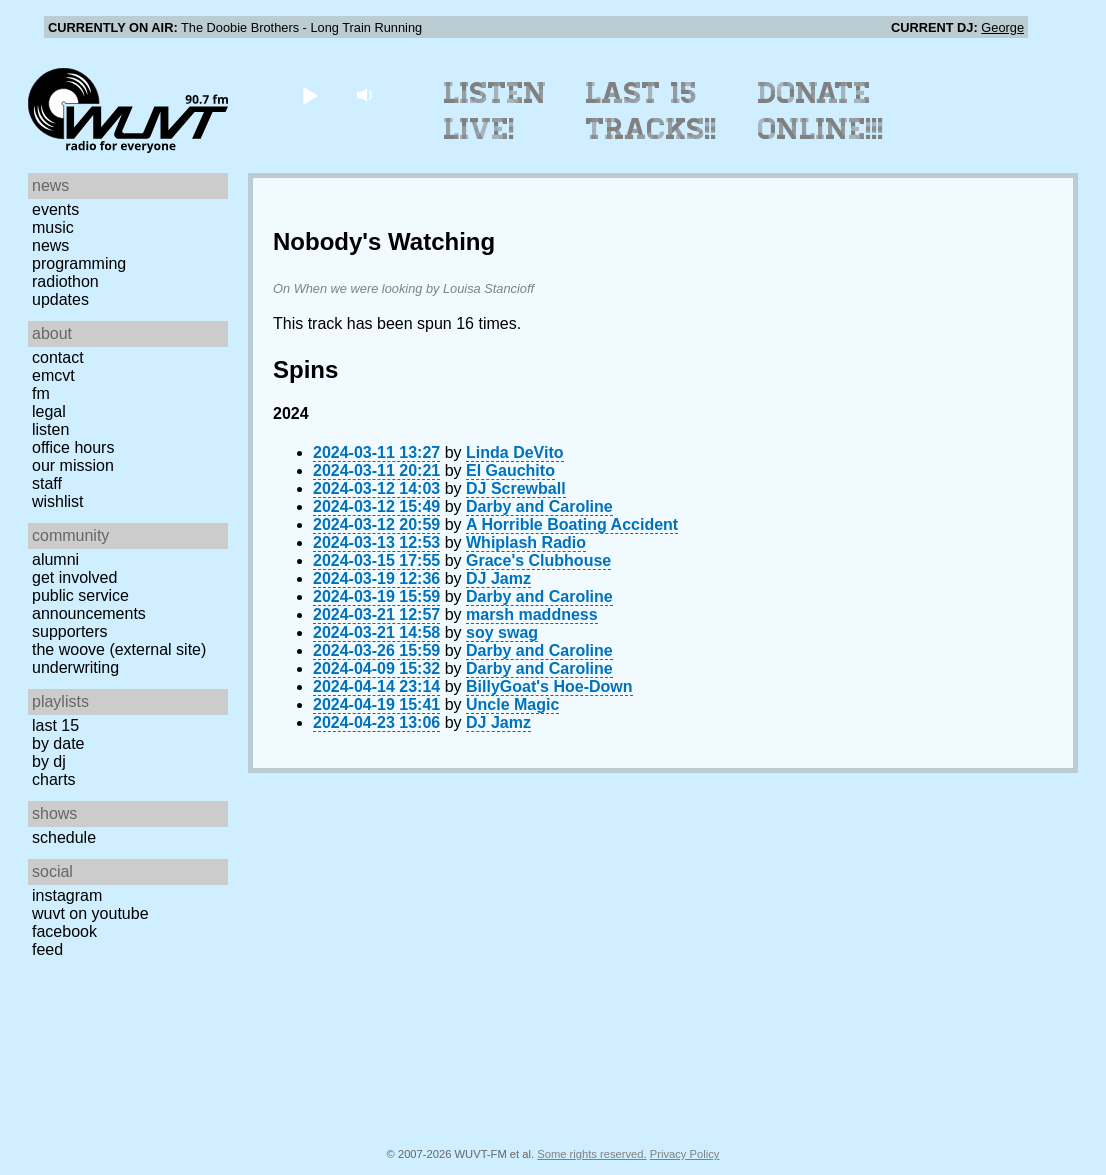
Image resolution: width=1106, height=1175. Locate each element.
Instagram (67, 895)
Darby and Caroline (539, 506)
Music (53, 227)
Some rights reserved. (591, 1154)
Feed (47, 949)
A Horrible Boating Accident (572, 524)
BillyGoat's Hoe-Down (549, 686)
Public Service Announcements (89, 604)
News (50, 245)
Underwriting (75, 667)
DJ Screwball (516, 488)
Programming (79, 263)
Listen (50, 429)
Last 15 (55, 725)
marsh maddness (532, 614)
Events (55, 209)
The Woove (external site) (119, 649)
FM (41, 393)
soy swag (502, 632)
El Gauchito (510, 470)
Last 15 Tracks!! (651, 111)
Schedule (64, 837)
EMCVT (53, 375)
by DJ (49, 761)
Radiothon (65, 281)
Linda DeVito (515, 452)
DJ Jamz (498, 578)
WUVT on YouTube (90, 913)
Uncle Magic (512, 704)
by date (58, 743)
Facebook (64, 931)
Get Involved (74, 577)
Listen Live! (495, 111)
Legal (49, 411)
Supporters (70, 631)
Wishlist (58, 501)
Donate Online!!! (821, 111)
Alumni (55, 559)
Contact (58, 357)
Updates (60, 299)
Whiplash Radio (526, 542)
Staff (47, 483)
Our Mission (73, 465)
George (1002, 27)
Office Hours (73, 447)
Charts (54, 779)
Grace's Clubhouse (538, 560)
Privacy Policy (685, 1154)
